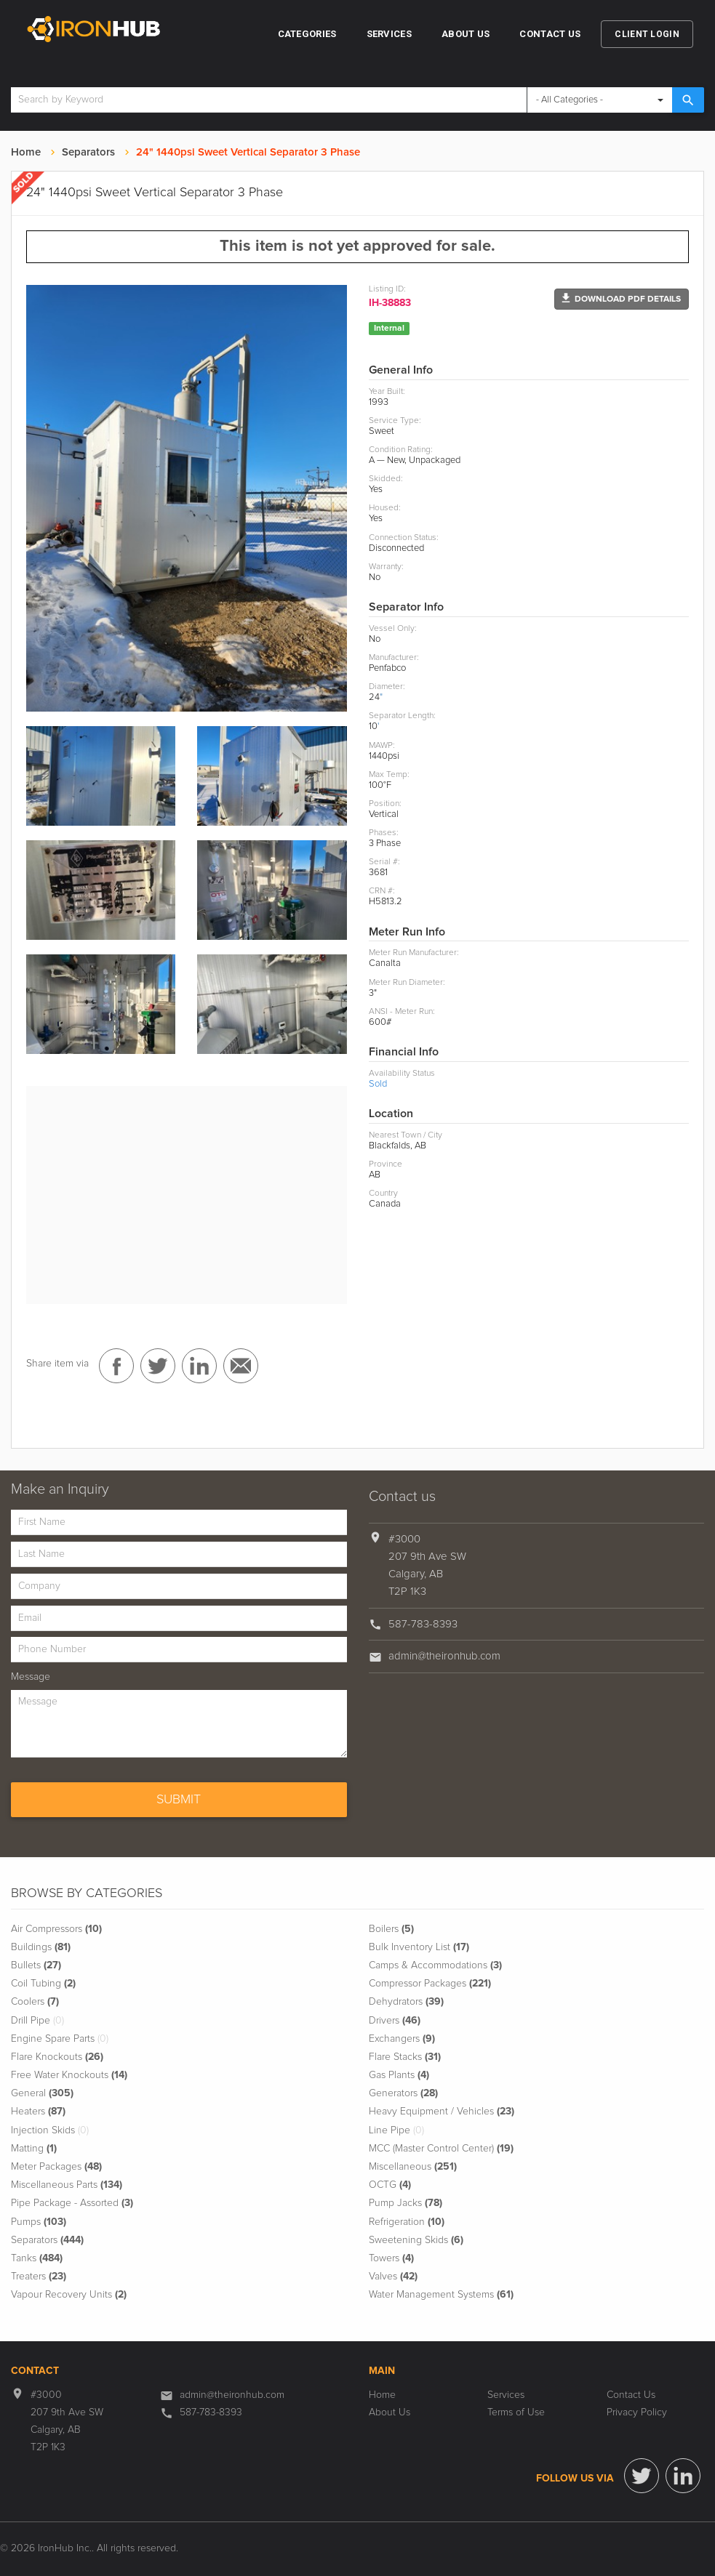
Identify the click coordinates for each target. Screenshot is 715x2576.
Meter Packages (56, 2167)
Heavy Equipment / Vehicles (441, 2111)
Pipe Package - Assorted (72, 2203)
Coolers (35, 2002)
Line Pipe (396, 2130)
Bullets (36, 1965)
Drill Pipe (37, 2021)
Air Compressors (56, 1929)
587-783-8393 (423, 1624)
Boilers (391, 1929)
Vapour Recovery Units (69, 2295)
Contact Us (549, 33)
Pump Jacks (405, 2203)
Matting (34, 2149)
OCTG (390, 2185)
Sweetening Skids (416, 2240)
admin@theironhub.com (444, 1656)
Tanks (37, 2258)
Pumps (38, 2222)
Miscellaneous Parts (66, 2185)
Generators (403, 2093)
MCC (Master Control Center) (441, 2149)
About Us (466, 33)
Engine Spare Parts (59, 2039)
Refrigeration (406, 2222)
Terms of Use (516, 2412)
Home (26, 152)
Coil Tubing (43, 1984)
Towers (391, 2258)
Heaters (38, 2111)
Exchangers (402, 2039)
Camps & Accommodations (435, 1965)
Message (30, 1677)
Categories (307, 33)
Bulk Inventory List (419, 1947)
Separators (88, 152)
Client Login (647, 34)
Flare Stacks (405, 2057)
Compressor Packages (430, 1984)
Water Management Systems (441, 2295)
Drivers (394, 2021)
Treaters (38, 2276)
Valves (393, 2276)
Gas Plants (399, 2075)
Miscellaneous (413, 2167)
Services (389, 33)
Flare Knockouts (57, 2057)
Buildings (41, 1947)
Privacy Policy (637, 2412)
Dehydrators (406, 2002)
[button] (621, 299)
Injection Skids (50, 2130)
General (42, 2093)
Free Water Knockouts (69, 2075)
